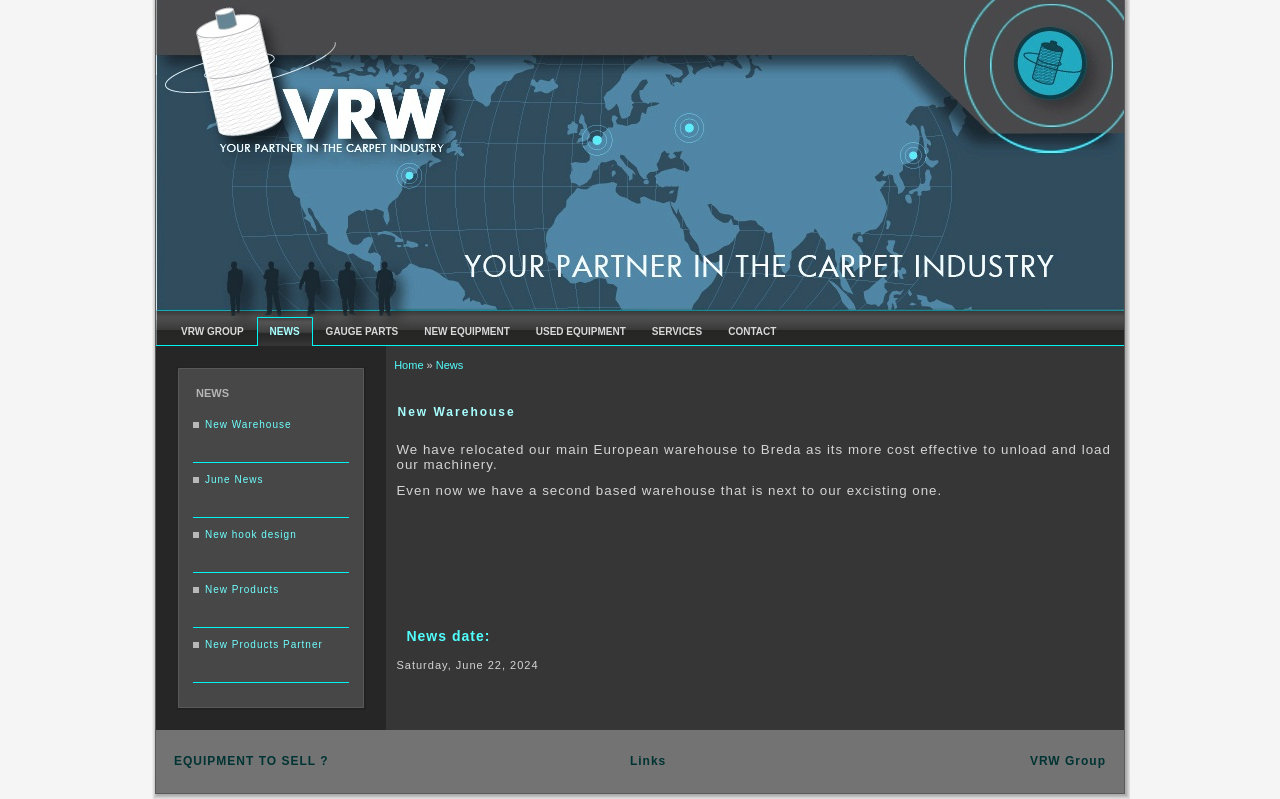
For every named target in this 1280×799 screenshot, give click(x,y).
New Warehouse (248, 424)
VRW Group (1068, 761)
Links (648, 761)
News (450, 365)
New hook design (251, 534)
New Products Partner (264, 644)
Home (408, 365)
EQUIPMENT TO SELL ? (251, 761)
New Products (242, 589)
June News (234, 479)
